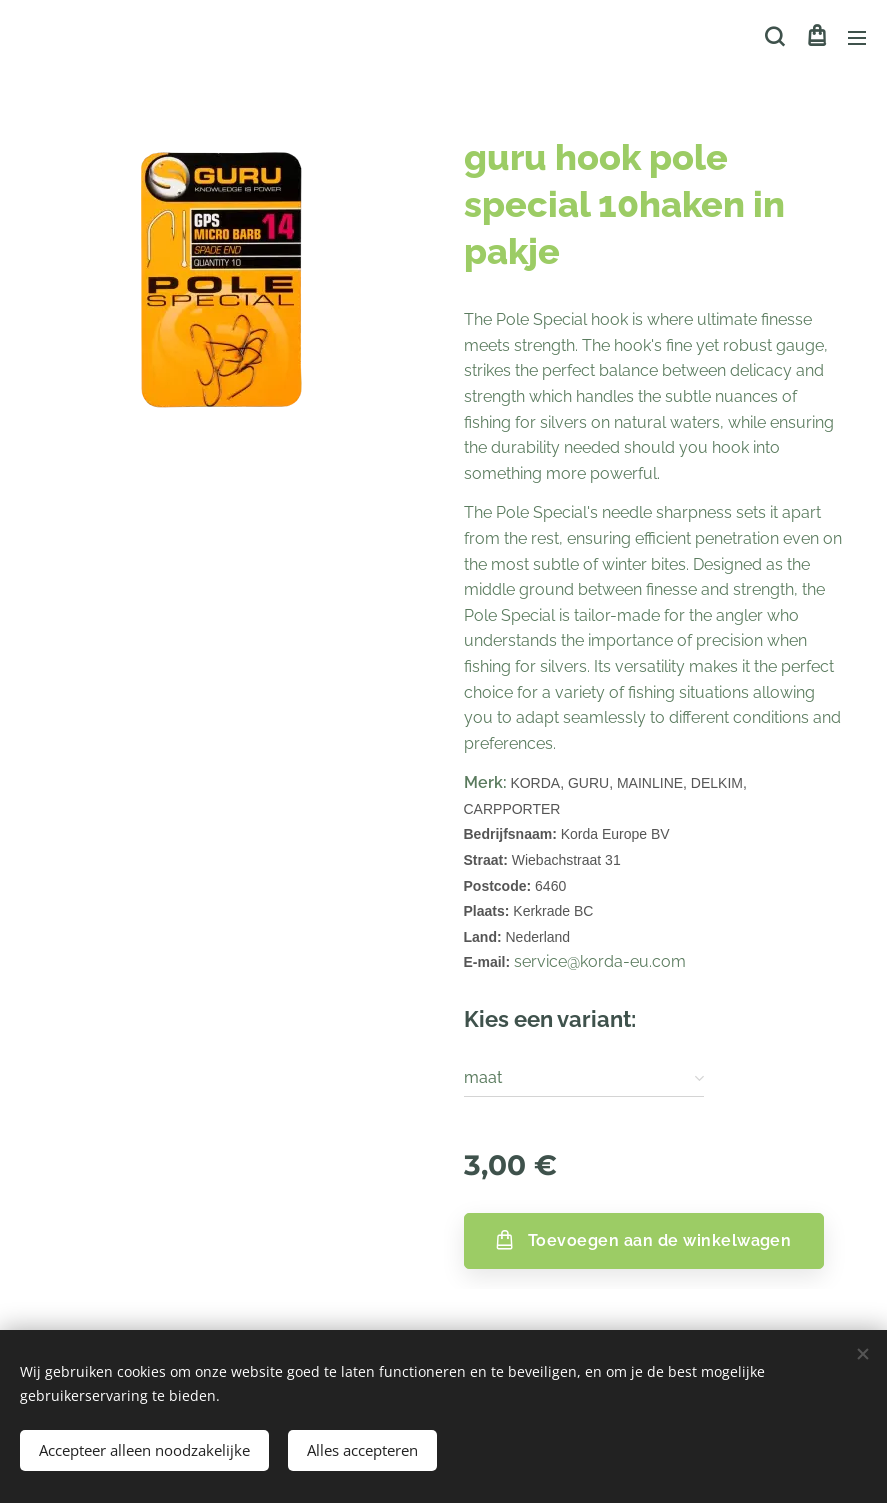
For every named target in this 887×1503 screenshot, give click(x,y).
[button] (774, 37)
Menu (857, 38)
